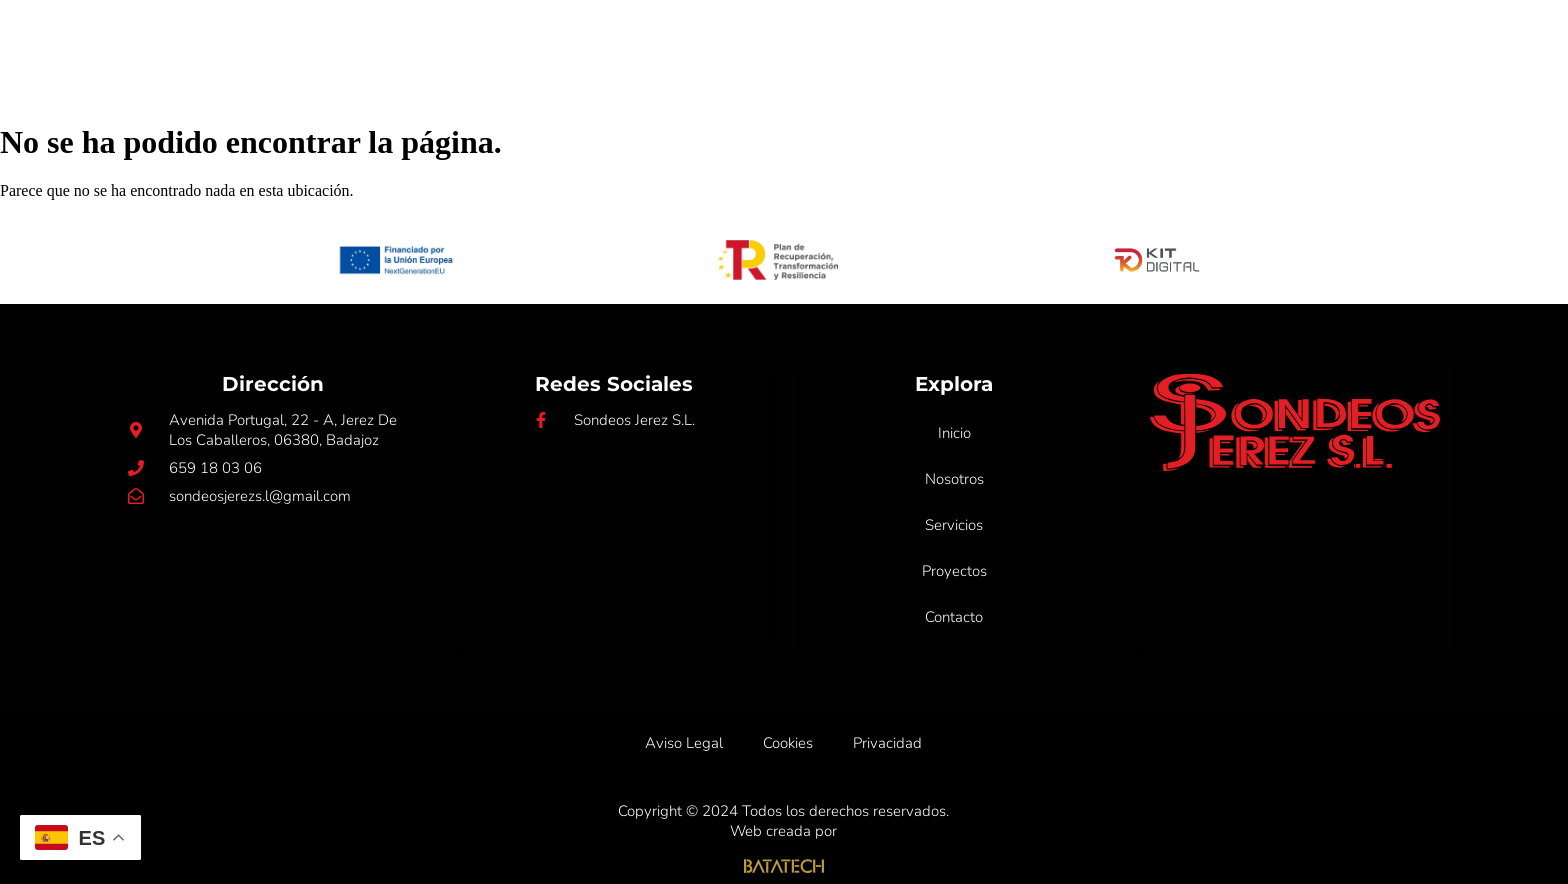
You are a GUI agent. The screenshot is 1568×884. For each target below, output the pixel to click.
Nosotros (780, 44)
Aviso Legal (684, 743)
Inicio (678, 44)
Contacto (1156, 44)
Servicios (901, 44)
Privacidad (887, 743)
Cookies (788, 743)
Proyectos (1028, 44)
